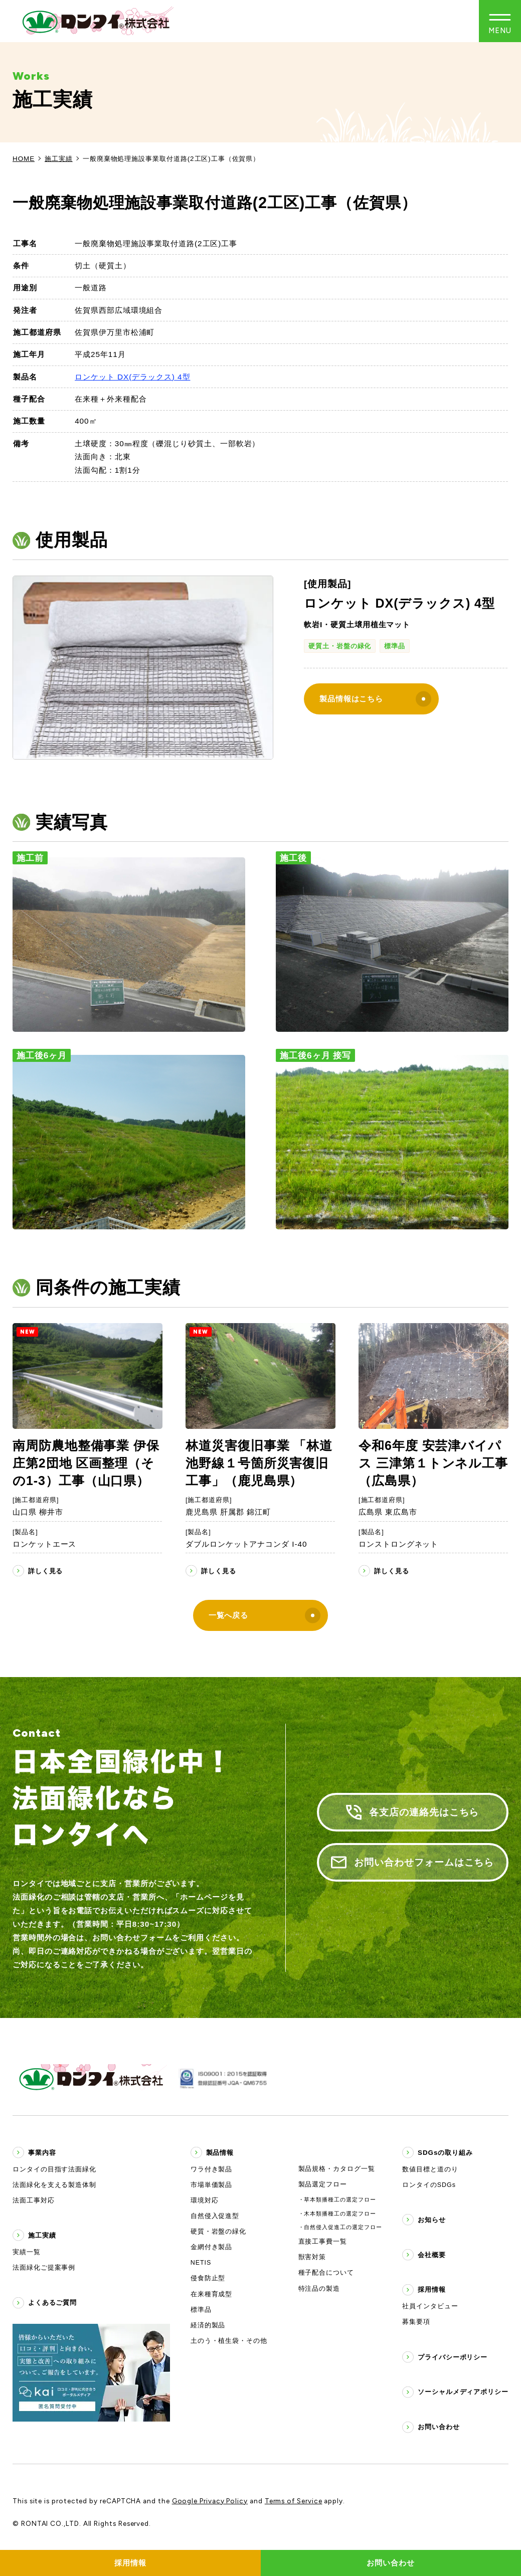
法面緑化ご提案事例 (44, 2267)
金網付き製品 (212, 2247)
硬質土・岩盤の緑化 (339, 646)
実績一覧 (27, 2252)
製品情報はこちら (375, 699)
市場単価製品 (212, 2184)
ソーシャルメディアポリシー (463, 2392)
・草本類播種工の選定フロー (337, 2199)
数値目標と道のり (430, 2169)
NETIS (201, 2262)
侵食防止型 (208, 2278)
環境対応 (205, 2200)
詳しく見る (45, 1571)
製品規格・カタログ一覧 (336, 2168)
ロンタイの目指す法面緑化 (54, 2169)
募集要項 (416, 2321)
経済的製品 (208, 2325)
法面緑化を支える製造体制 (54, 2184)
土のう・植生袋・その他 (229, 2340)
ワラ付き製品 (212, 2169)
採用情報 (432, 2289)
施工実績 (59, 158)
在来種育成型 (212, 2294)
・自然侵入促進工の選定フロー (340, 2227)
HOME (24, 158)
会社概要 (432, 2255)
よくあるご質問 (52, 2302)
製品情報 (220, 2152)
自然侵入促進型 (215, 2216)
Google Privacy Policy (210, 2501)
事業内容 (42, 2152)
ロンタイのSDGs (429, 2184)
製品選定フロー (322, 2184)
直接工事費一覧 (322, 2241)
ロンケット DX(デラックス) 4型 (132, 377)
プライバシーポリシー (452, 2357)
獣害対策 (312, 2257)
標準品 (394, 646)
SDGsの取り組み (445, 2152)
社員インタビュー (430, 2306)
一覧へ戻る (264, 1615)
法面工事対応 (34, 2200)
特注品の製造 (319, 2288)
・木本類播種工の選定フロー (337, 2214)
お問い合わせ (439, 2427)
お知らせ (432, 2220)
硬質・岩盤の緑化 (218, 2231)
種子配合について (326, 2272)
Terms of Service (293, 2501)
